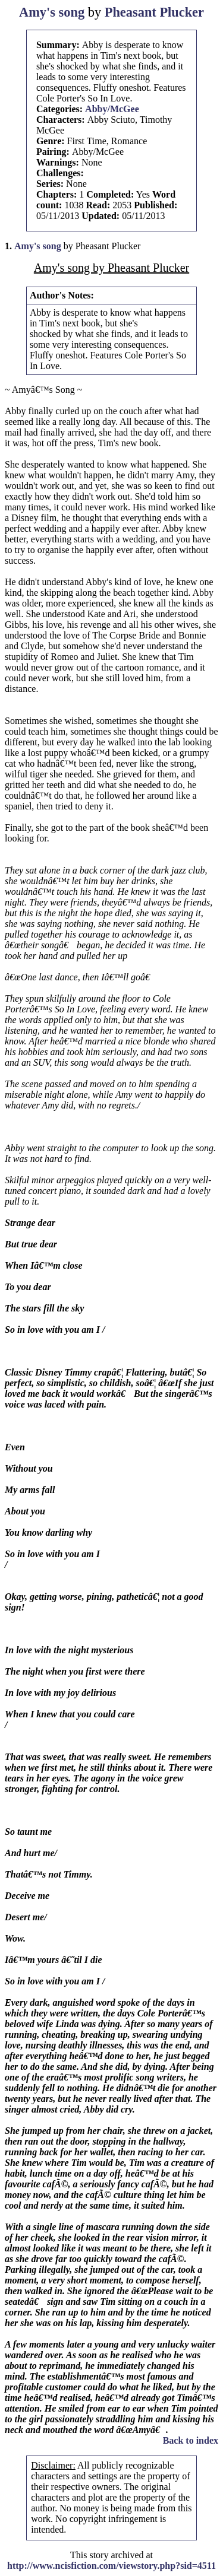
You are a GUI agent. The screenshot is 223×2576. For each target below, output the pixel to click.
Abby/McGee (112, 109)
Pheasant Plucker (154, 12)
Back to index (190, 2440)
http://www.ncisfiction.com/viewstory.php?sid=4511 (111, 2566)
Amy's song (51, 12)
